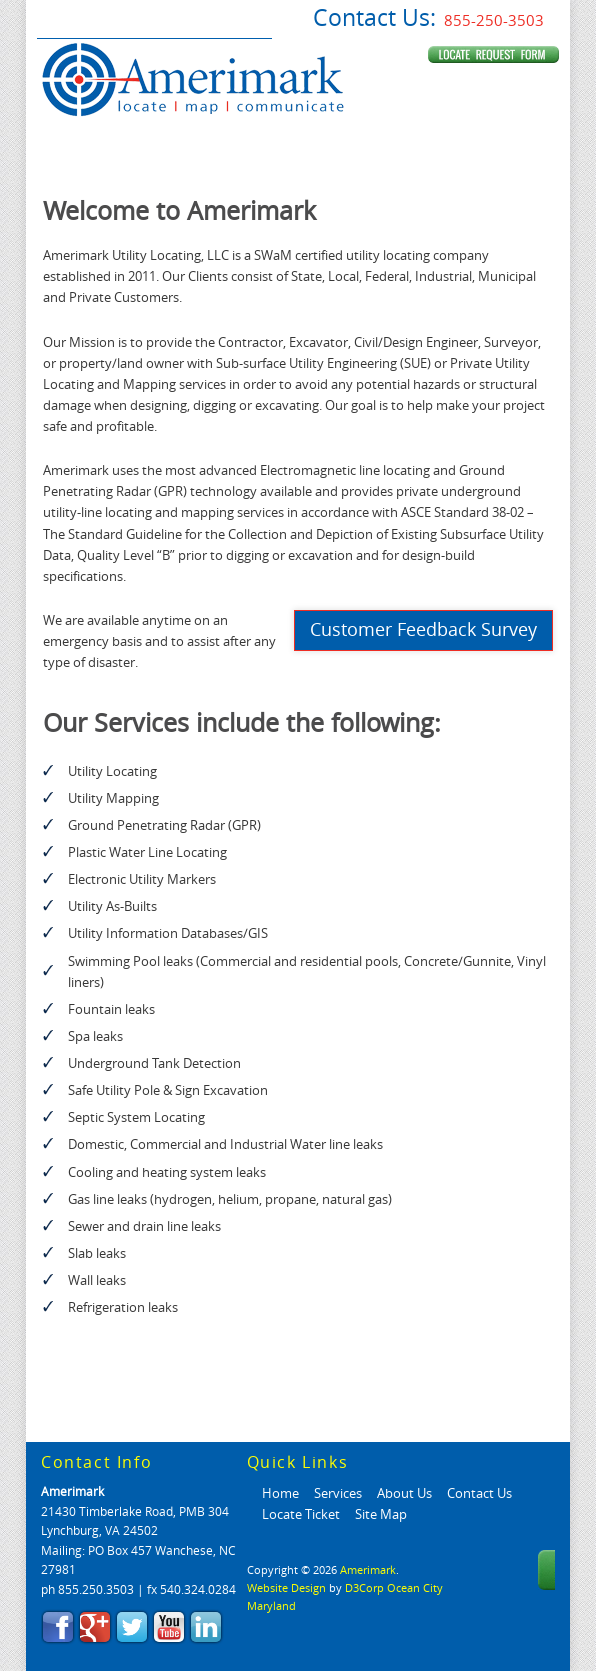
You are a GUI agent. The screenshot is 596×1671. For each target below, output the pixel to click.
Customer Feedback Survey (423, 630)
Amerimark (72, 1492)
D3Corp (364, 1588)
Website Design (286, 1588)
